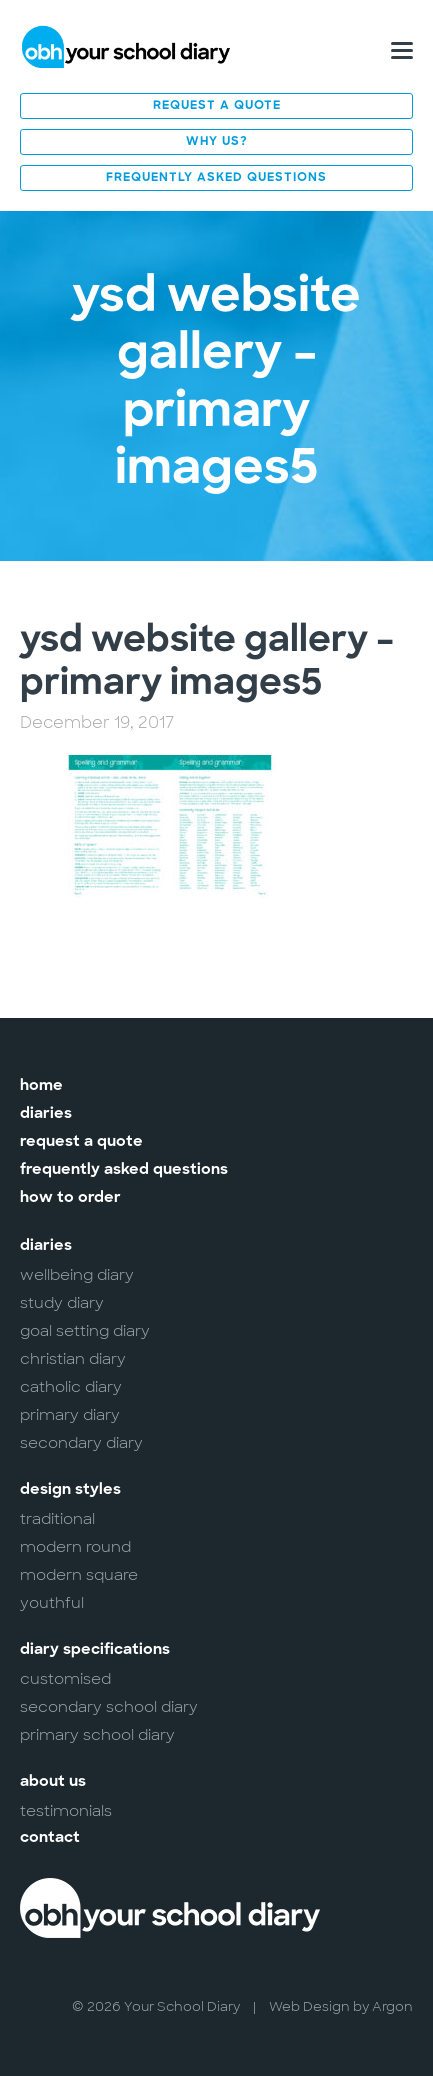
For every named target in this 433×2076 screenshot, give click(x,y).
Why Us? (217, 142)
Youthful (52, 1603)
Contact (50, 1838)
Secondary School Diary (109, 1707)
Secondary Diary (81, 1443)
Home (41, 1086)
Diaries (46, 1114)
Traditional (57, 1519)
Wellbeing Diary (77, 1275)
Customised (65, 1679)
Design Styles (70, 1490)
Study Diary (62, 1303)
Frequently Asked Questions (216, 178)
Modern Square (79, 1575)
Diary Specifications (95, 1650)
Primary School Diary (97, 1735)
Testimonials (66, 1811)
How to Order (70, 1198)
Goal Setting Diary (85, 1331)
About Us (53, 1782)
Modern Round (75, 1547)
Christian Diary (73, 1359)
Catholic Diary (71, 1387)
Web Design (309, 2006)
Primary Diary (70, 1415)
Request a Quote (217, 106)
